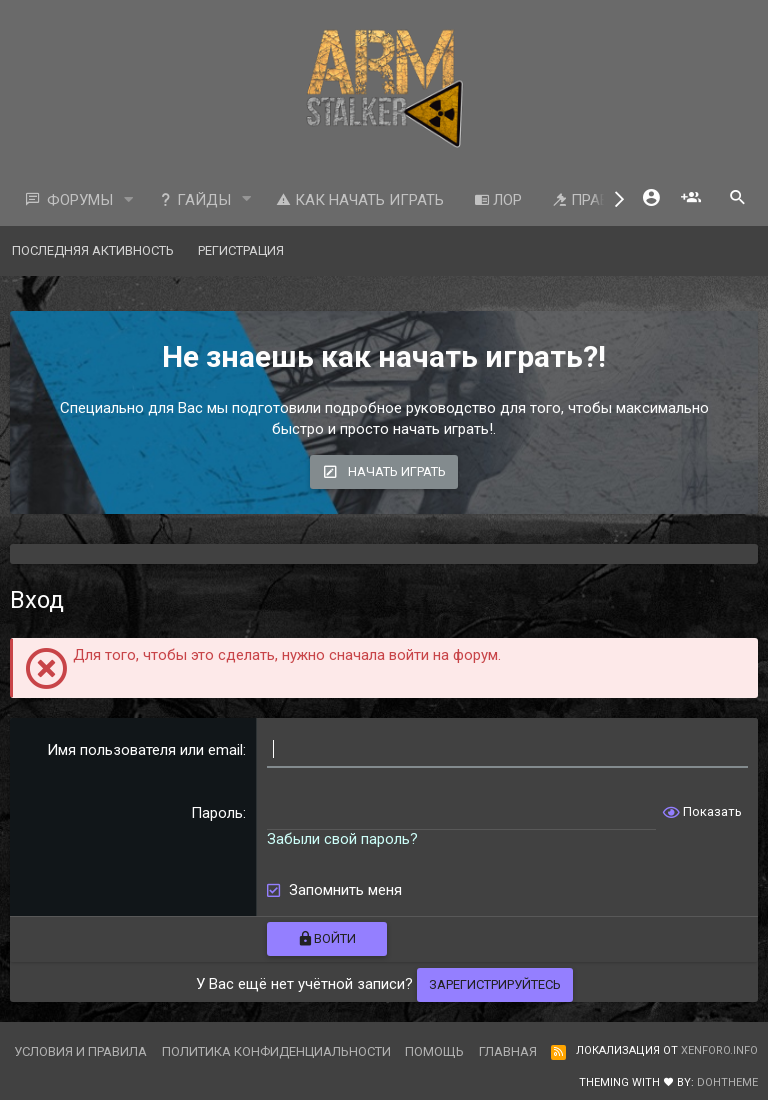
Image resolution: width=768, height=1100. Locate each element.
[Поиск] (738, 199)
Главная (508, 1051)
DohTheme (727, 1082)
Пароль (217, 813)
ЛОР (498, 200)
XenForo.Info (719, 1050)
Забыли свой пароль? (342, 839)
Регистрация (241, 250)
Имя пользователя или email (145, 750)
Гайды (194, 200)
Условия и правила (80, 1051)
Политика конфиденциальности (276, 1051)
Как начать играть (360, 200)
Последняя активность (93, 250)
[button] (129, 200)
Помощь (434, 1051)
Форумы (80, 200)
